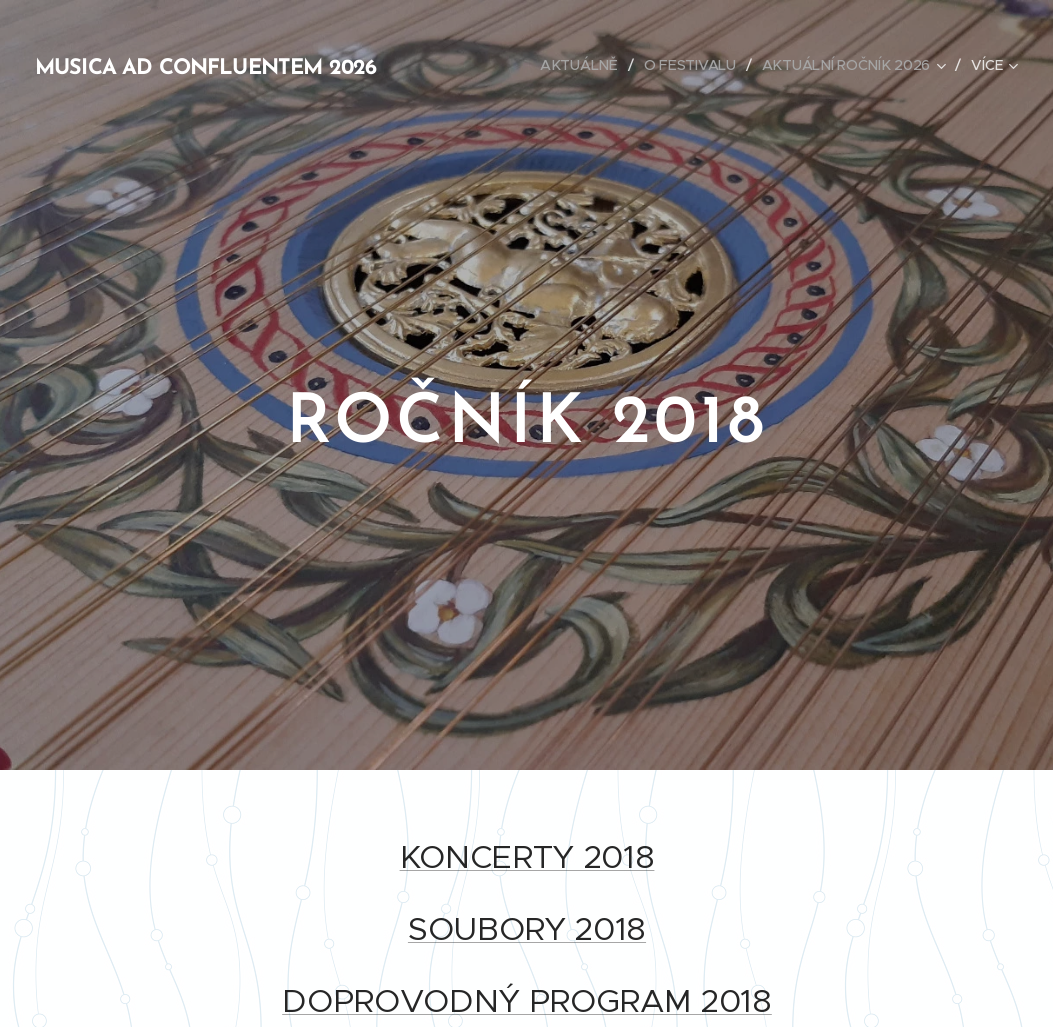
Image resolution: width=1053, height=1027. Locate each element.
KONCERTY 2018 (526, 857)
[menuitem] (582, 65)
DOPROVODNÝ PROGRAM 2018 (527, 1001)
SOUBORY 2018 (526, 929)
